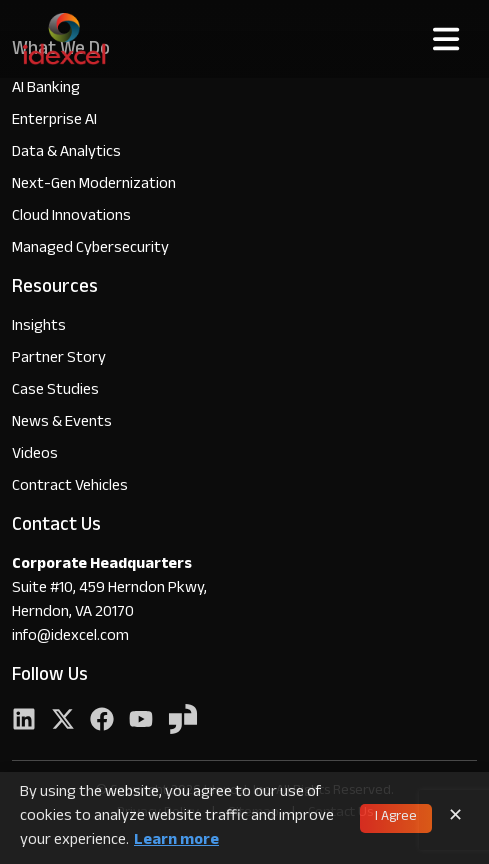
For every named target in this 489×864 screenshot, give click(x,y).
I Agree (396, 818)
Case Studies (55, 391)
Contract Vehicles (70, 487)
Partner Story (59, 359)
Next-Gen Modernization (94, 185)
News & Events (62, 423)
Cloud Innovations (71, 217)
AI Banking (46, 89)
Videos (35, 455)
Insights (39, 327)
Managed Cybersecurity (90, 249)
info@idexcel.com (70, 638)
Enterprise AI (54, 121)
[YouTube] (141, 721)
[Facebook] (102, 721)
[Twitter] (63, 721)
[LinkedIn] (24, 721)
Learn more (176, 842)
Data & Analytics (66, 153)
